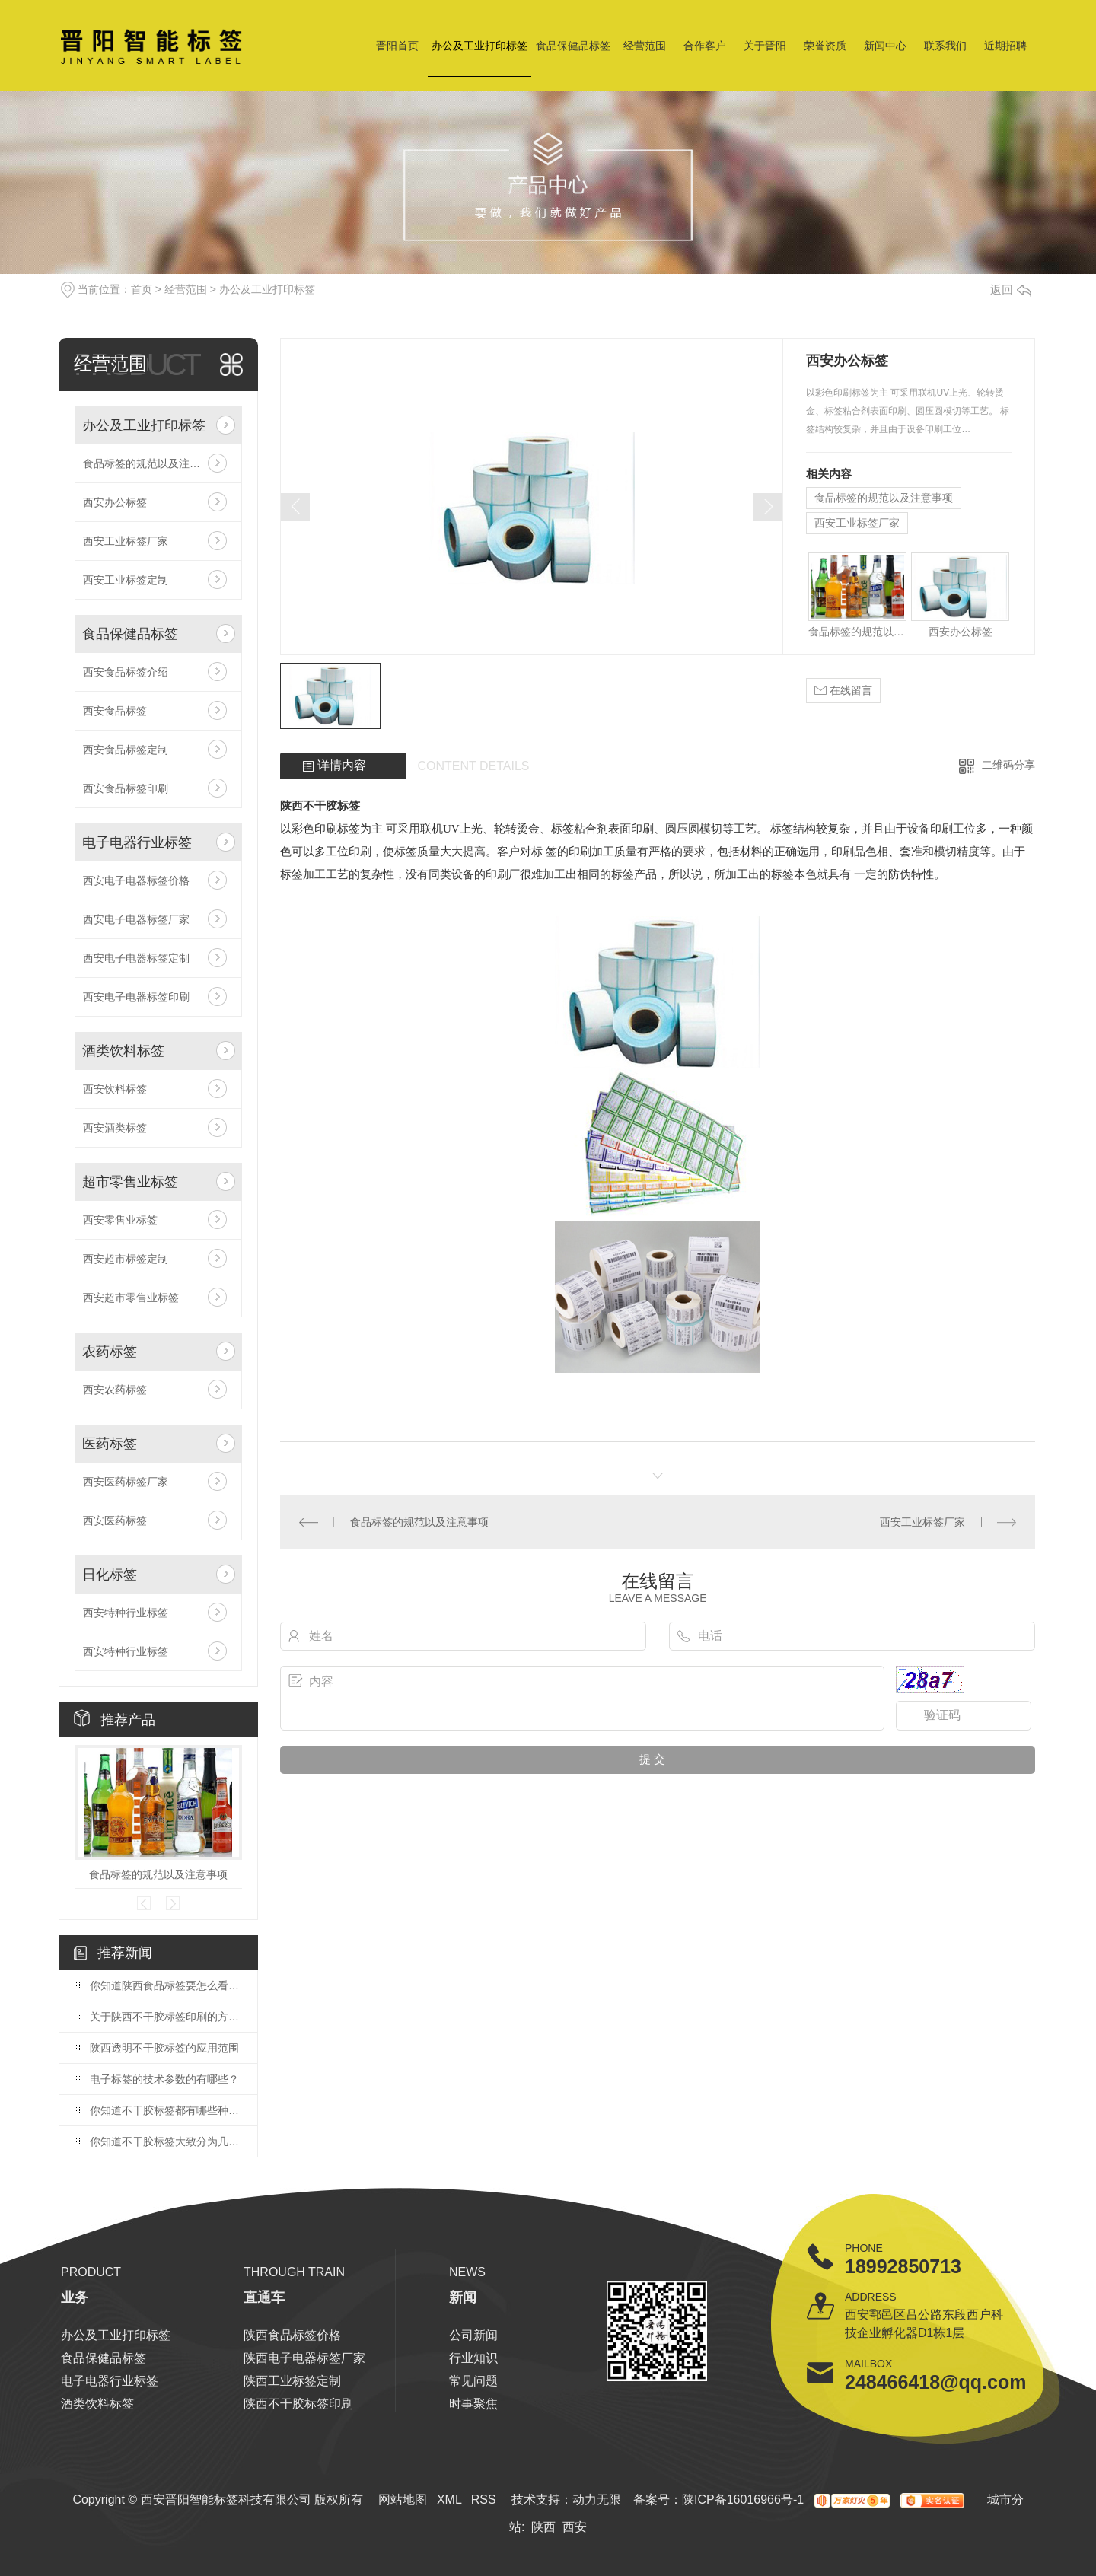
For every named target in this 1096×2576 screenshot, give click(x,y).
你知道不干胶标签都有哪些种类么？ (166, 2110)
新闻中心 (885, 46)
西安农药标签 (115, 1390)
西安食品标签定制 (125, 750)
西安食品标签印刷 (125, 788)
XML (449, 2499)
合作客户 (704, 46)
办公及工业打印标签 (479, 46)
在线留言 (843, 690)
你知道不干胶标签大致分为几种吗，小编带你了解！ (166, 2141)
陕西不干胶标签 (320, 805)
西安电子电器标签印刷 (136, 997)
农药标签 (109, 1351)
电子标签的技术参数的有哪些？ (164, 2079)
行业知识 (473, 2358)
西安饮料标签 (115, 1089)
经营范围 (644, 46)
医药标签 (109, 1443)
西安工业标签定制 (125, 580)
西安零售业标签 (120, 1220)
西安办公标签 (115, 502)
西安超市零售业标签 (131, 1297)
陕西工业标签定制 (292, 2380)
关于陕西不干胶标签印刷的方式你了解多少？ (166, 2017)
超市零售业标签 (130, 1181)
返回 (1010, 289)
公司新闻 (473, 2335)
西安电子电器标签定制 (136, 958)
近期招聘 (1005, 46)
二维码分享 (1008, 765)
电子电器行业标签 (137, 842)
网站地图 (402, 2499)
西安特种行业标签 (125, 1612)
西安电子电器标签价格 (136, 880)
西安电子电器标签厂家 (136, 919)
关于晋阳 (765, 46)
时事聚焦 (473, 2403)
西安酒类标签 (115, 1128)
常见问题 (473, 2380)
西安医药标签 (115, 1520)
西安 (574, 2526)
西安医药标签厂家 (125, 1482)
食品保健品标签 (573, 46)
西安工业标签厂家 (125, 541)
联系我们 (945, 46)
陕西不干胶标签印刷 (298, 2403)
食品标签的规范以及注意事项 (152, 463)
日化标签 (109, 1574)
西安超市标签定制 (125, 1259)
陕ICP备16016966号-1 (743, 2499)
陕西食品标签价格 (292, 2335)
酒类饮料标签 (123, 1051)
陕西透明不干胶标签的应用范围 (164, 2048)
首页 (141, 289)
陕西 (543, 2526)
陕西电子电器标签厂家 (304, 2358)
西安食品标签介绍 (125, 672)
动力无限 (596, 2499)
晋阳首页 (397, 46)
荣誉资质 (825, 46)
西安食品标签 (115, 711)
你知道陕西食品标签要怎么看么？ (166, 1985)
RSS (483, 2499)
